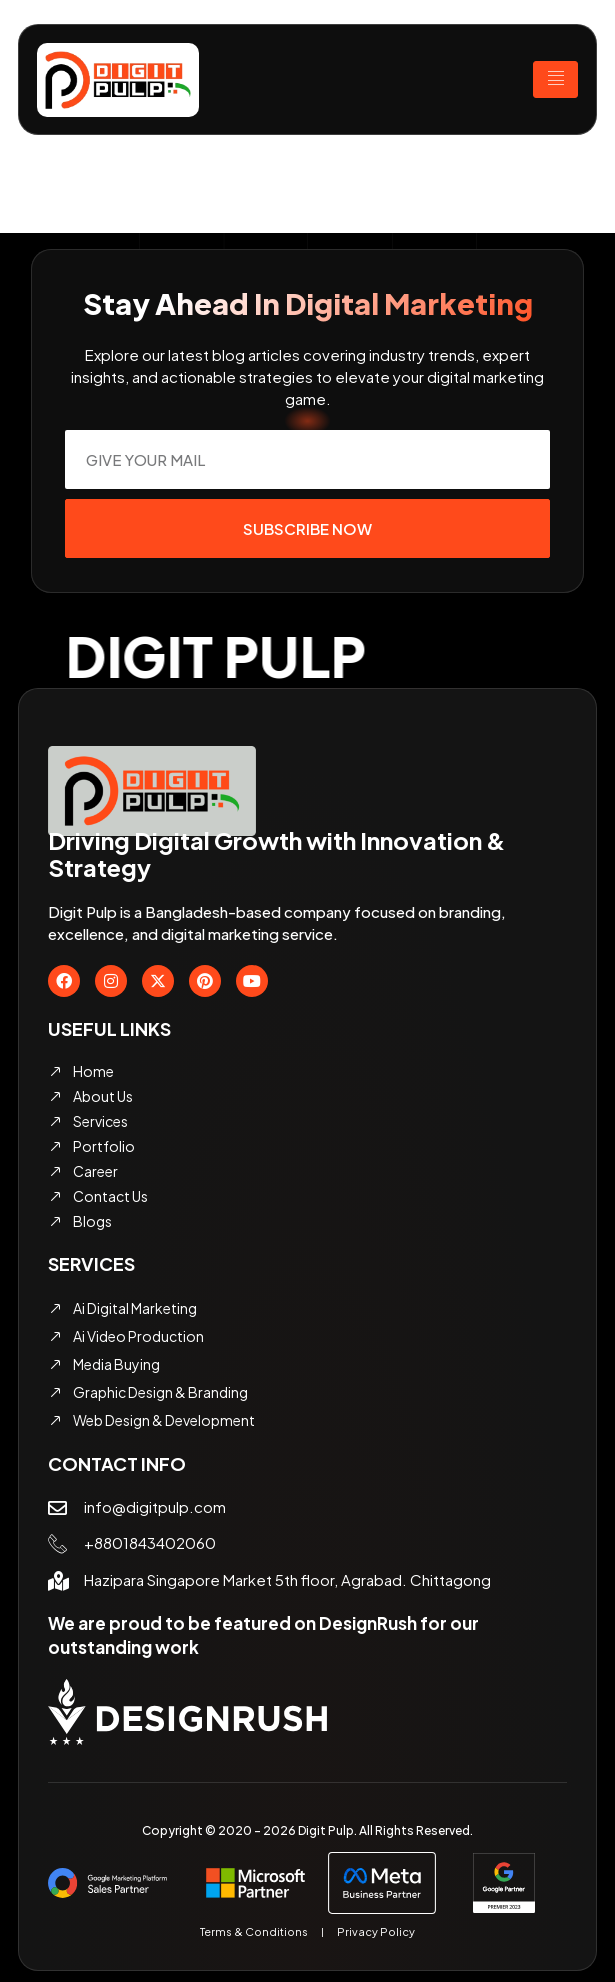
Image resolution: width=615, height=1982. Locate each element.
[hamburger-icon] (555, 79)
